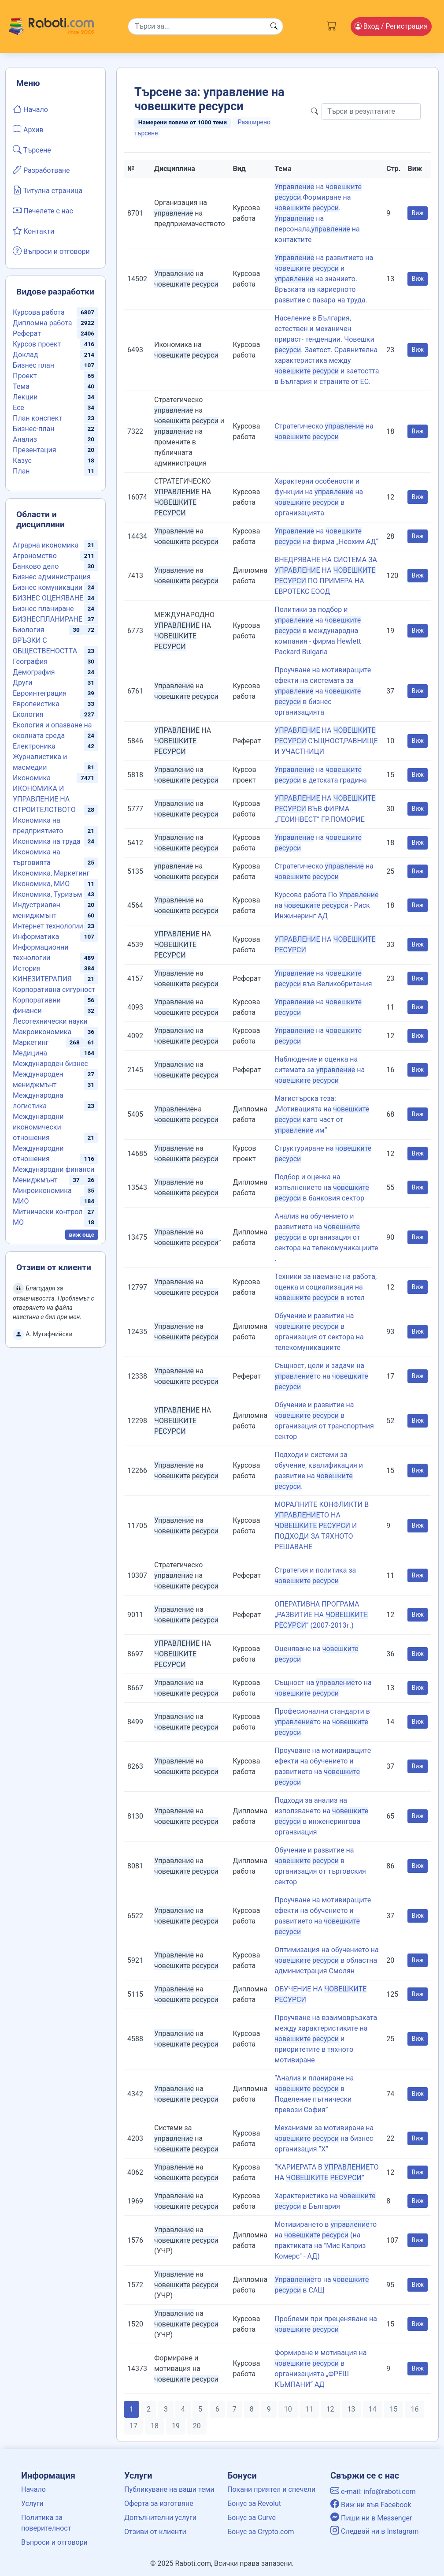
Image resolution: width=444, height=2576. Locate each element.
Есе (18, 407)
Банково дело (36, 566)
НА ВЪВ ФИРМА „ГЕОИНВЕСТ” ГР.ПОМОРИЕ (324, 809)
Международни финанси (53, 1169)
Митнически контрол (48, 1212)
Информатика (36, 936)
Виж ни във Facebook (370, 2505)
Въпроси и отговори (51, 251)
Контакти (33, 230)
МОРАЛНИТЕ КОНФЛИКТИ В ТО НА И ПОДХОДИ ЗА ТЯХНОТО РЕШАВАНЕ (321, 1525)
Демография (34, 672)
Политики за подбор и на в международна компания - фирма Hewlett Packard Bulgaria (317, 630)
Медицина (30, 1053)
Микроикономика (42, 1190)
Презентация (34, 450)
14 (373, 2409)
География (30, 661)
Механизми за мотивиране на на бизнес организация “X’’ (324, 2138)
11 (309, 2409)
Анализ (25, 439)
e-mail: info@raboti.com (373, 2491)
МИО (21, 1201)
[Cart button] (331, 24)
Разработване (41, 169)
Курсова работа (39, 312)
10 (288, 2409)
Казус (22, 460)
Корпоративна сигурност (54, 989)
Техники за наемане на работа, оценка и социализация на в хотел (325, 1287)
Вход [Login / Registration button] (391, 26)
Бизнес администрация (52, 577)
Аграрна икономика (45, 545)
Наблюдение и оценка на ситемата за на (319, 1070)
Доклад (25, 354)
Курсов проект (37, 344)
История (27, 968)
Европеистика (36, 704)
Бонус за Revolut (254, 2503)
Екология (28, 714)
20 (197, 2426)
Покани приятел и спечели (271, 2489)
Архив (28, 129)
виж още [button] (82, 1234)
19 (176, 2426)
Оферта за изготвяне (158, 2503)
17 (133, 2426)
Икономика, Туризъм (47, 894)
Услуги (32, 2503)
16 (414, 2409)
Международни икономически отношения (38, 1127)
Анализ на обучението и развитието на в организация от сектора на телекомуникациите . (326, 1237)
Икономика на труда (47, 841)
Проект (25, 376)
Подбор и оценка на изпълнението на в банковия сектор (321, 1187)
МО (18, 1222)
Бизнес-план (33, 429)
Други (22, 682)
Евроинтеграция (40, 693)
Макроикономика (42, 1032)
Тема (21, 386)
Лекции (25, 397)
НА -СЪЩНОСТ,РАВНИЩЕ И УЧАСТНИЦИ (326, 741)
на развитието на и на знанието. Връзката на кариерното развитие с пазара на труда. (323, 278)
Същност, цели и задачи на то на (321, 1376)
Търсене (32, 149)
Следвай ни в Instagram (374, 2531)
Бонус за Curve (251, 2517)
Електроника (34, 746)
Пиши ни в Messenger (371, 2518)
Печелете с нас (43, 210)
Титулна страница (47, 190)
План (21, 471)
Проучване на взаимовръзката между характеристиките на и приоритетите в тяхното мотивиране (325, 2038)
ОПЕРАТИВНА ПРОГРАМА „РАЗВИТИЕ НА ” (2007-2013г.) (321, 1614)
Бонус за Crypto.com (260, 2532)
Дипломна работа (42, 323)
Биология (28, 630)
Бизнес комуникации (47, 587)
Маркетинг (30, 1042)
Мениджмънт (35, 1180)
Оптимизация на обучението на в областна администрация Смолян (326, 1960)
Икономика (32, 778)
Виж (417, 212)
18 (155, 2426)
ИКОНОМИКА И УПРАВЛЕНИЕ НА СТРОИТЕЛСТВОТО (44, 799)
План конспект (37, 418)
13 (351, 2409)
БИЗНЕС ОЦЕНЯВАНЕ (48, 598)
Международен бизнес (50, 1063)
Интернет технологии (48, 926)
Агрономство (35, 556)
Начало (30, 109)
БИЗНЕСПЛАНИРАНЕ (47, 619)
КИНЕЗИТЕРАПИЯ (42, 979)
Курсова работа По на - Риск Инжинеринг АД (326, 905)
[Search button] (274, 26)
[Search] (205, 26)
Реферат (27, 333)
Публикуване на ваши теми (169, 2489)
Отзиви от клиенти (155, 2532)
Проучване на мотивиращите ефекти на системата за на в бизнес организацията (322, 691)
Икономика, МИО (41, 884)
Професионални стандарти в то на (322, 1722)
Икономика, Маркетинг (51, 873)
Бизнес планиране (43, 608)
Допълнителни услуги (160, 2517)
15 (393, 2409)
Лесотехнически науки (50, 1021)
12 (330, 2409)
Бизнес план (33, 365)
